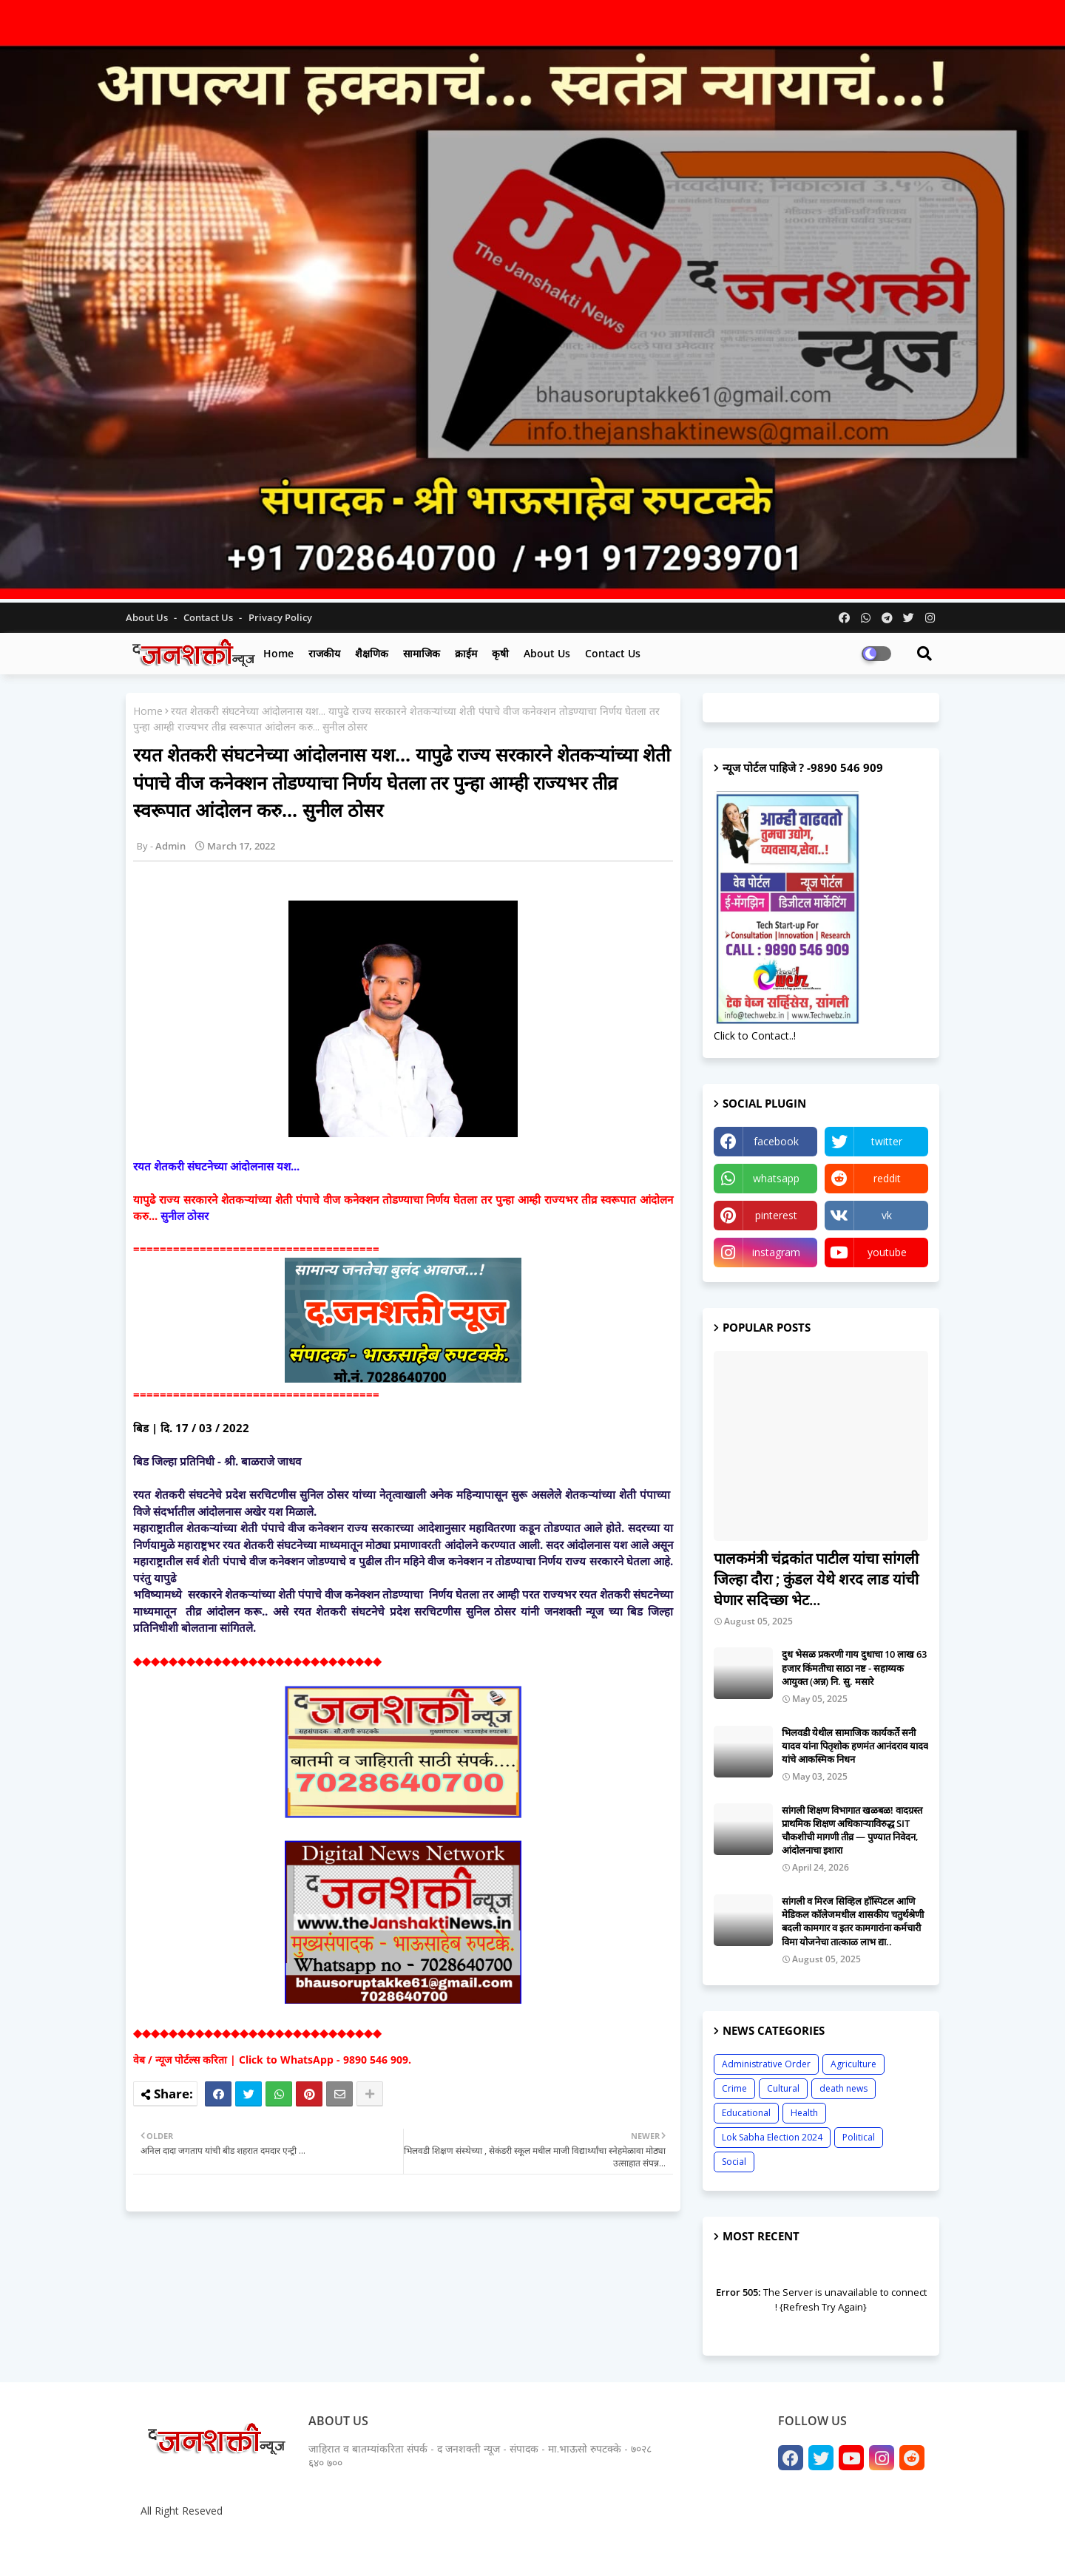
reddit (887, 1178)
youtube (887, 1252)
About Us (148, 617)
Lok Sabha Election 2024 (772, 2137)
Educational (746, 2112)
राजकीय (324, 653)
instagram (776, 1252)
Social (734, 2161)
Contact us (209, 617)
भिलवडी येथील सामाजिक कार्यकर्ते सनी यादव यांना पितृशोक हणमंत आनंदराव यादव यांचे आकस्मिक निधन (855, 1746)
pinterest (776, 1215)
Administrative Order (766, 2064)
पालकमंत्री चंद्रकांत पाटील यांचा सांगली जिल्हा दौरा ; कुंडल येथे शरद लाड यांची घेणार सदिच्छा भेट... (816, 1579)
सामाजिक (421, 653)
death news (843, 2088)
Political (858, 2137)
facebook (776, 1141)
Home (278, 653)
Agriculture (853, 2064)
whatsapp (776, 1178)
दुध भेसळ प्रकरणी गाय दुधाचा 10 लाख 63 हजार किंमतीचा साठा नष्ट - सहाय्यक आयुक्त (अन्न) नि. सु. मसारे (854, 1667)
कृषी (500, 653)
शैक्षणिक (371, 653)
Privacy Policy (280, 617)
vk (887, 1215)
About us (547, 653)
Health (804, 2112)
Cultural (783, 2088)
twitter (886, 1141)
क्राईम (466, 653)
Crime (734, 2088)
